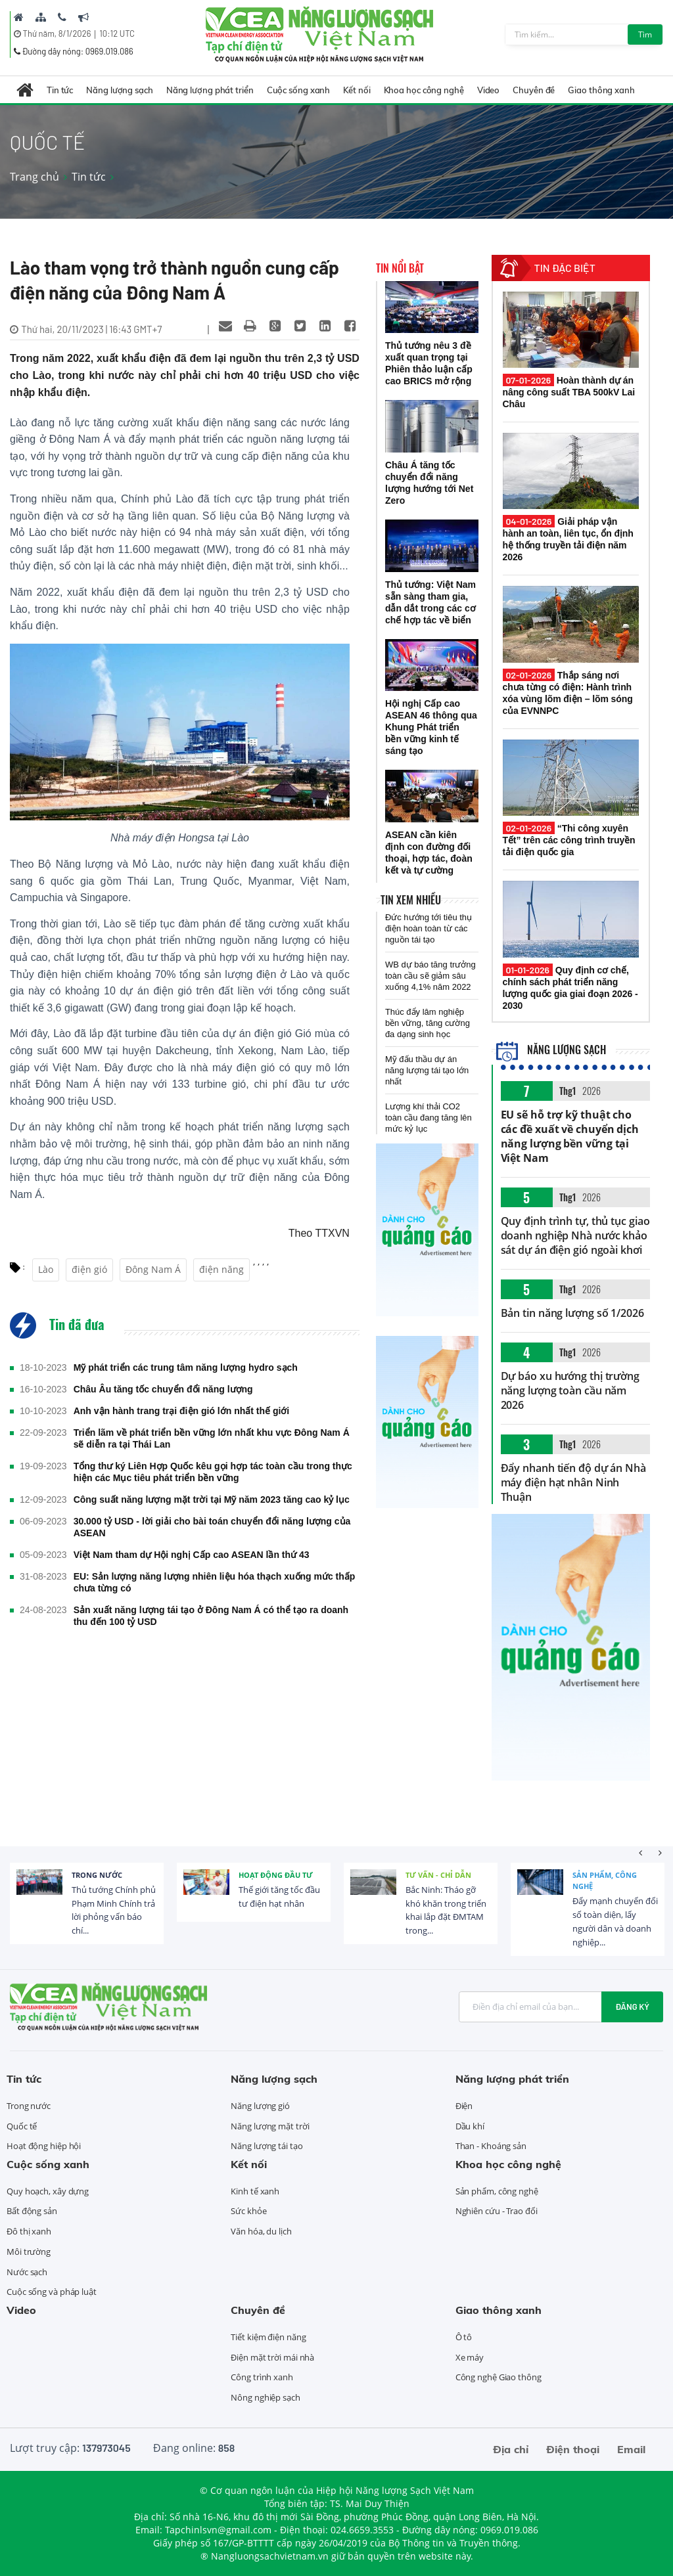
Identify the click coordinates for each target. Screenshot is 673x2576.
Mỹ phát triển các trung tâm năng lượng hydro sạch (186, 1367)
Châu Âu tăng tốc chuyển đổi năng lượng (163, 1389)
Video (488, 90)
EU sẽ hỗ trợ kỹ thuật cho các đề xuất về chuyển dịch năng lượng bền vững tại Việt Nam (570, 1136)
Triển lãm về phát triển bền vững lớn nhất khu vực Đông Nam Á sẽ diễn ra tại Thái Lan (212, 1438)
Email (631, 2449)
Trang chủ (34, 176)
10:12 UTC (116, 33)
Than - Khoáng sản (490, 2146)
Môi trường (29, 2251)
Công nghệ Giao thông (498, 2377)
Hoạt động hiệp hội (44, 2146)
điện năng (221, 1269)
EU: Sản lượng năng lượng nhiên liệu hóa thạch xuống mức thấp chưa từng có (215, 1582)
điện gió (89, 1269)
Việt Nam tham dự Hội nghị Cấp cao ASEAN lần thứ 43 (192, 1554)
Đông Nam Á (153, 1269)
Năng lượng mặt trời (270, 2126)
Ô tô (464, 2337)
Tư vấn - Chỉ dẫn (438, 1875)
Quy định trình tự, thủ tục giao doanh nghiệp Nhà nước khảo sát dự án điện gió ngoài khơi (575, 1235)
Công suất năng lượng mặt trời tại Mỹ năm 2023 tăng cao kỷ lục (212, 1499)
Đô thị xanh (29, 2231)
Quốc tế (22, 2126)
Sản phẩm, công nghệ (604, 1881)
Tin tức (60, 90)
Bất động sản (32, 2211)
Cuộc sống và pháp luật (52, 2292)
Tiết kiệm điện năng (268, 2337)
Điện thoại (572, 2449)
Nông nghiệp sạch (265, 2397)
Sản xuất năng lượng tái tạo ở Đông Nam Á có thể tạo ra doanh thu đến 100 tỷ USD (211, 1616)
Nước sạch (27, 2272)
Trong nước (97, 1875)
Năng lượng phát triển (210, 90)
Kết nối (356, 90)
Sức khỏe (248, 2211)
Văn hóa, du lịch (261, 2231)
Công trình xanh (262, 2377)
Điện (464, 2106)
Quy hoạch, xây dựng (48, 2191)
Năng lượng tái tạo (266, 2146)
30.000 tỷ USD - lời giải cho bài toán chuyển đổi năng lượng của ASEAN (212, 1527)
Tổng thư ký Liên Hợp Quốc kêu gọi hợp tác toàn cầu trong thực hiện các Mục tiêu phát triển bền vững (213, 1472)
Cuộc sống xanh (299, 90)
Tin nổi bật (400, 268)
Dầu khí (469, 2126)
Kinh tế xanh (255, 2191)
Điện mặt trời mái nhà (272, 2357)
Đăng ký (632, 2006)
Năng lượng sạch (119, 90)
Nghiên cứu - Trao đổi (496, 2211)
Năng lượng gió (260, 2106)
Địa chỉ (510, 2449)
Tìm (645, 34)
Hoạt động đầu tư (276, 1875)
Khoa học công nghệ (424, 90)
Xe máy (469, 2357)
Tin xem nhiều (411, 900)
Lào (45, 1269)
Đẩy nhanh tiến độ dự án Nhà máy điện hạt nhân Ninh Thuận (573, 1482)
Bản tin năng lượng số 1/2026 (572, 1313)
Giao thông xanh (601, 90)
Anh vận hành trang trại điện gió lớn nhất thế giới (182, 1411)
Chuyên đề (534, 90)
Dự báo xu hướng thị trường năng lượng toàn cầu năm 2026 (570, 1390)
